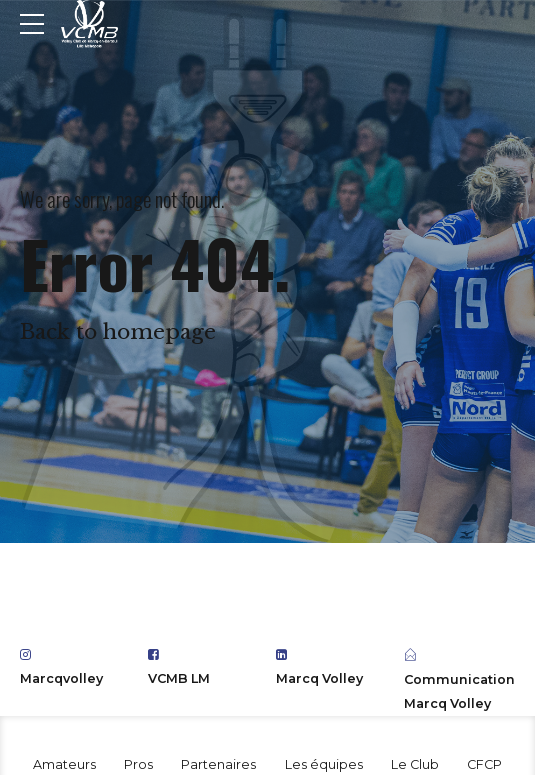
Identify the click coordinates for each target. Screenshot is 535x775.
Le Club (415, 764)
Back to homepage (118, 332)
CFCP (484, 764)
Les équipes (324, 764)
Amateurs (64, 764)
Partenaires (218, 764)
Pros (138, 764)
